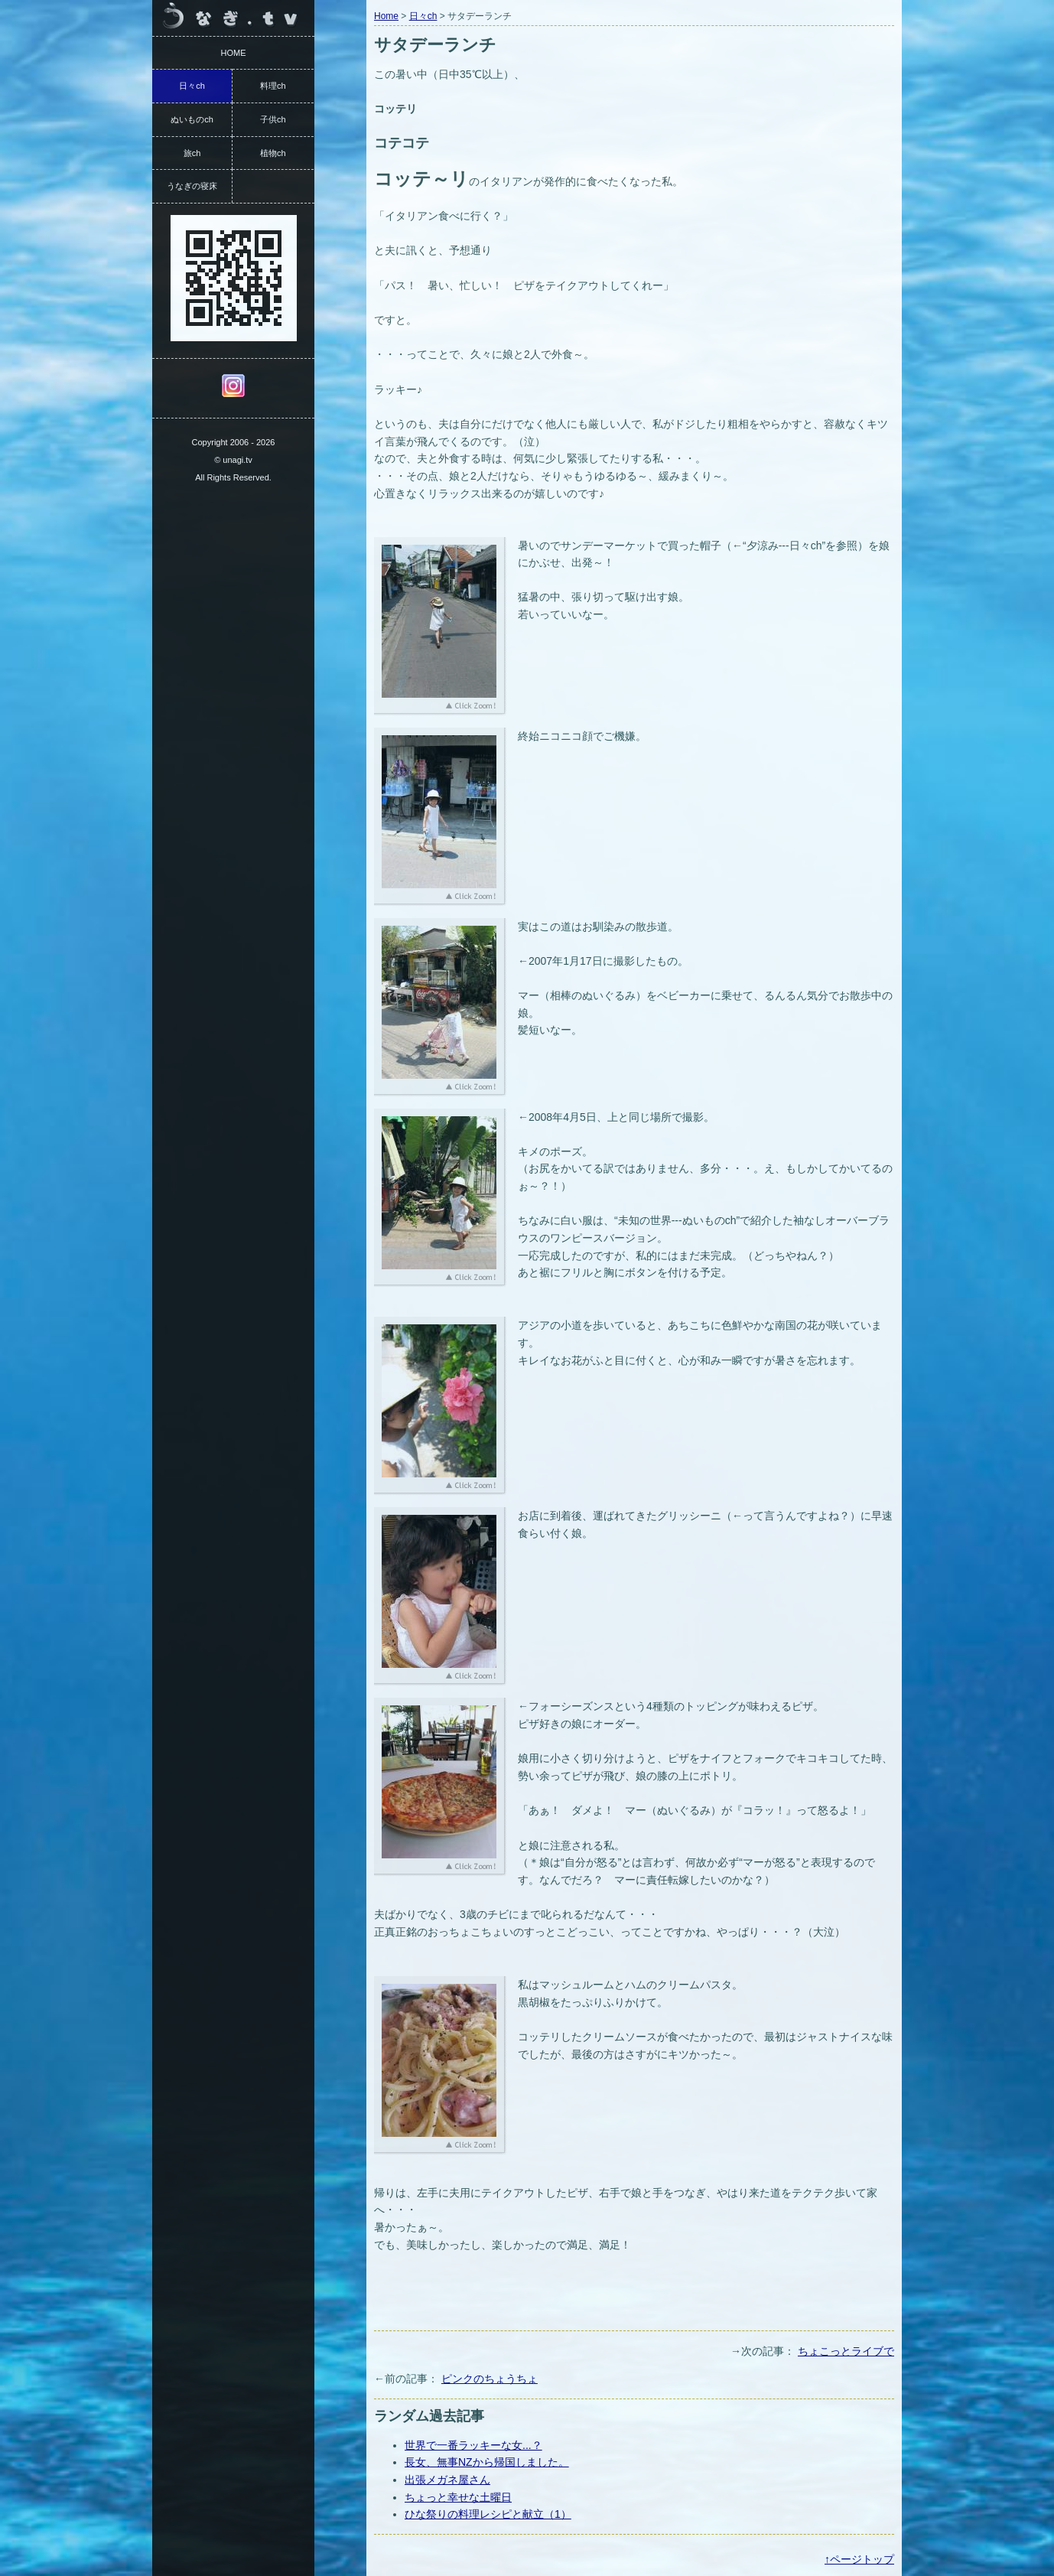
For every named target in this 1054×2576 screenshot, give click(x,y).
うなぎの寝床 (192, 186)
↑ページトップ (859, 2559)
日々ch (423, 16)
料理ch (273, 85)
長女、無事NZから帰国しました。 (487, 2462)
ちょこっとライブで (846, 2351)
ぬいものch (192, 119)
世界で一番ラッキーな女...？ (473, 2445)
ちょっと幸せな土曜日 (458, 2497)
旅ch (192, 153)
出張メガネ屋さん (447, 2479)
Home (386, 16)
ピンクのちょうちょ (489, 2378)
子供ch (273, 119)
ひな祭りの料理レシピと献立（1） (488, 2514)
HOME (233, 52)
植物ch (273, 153)
